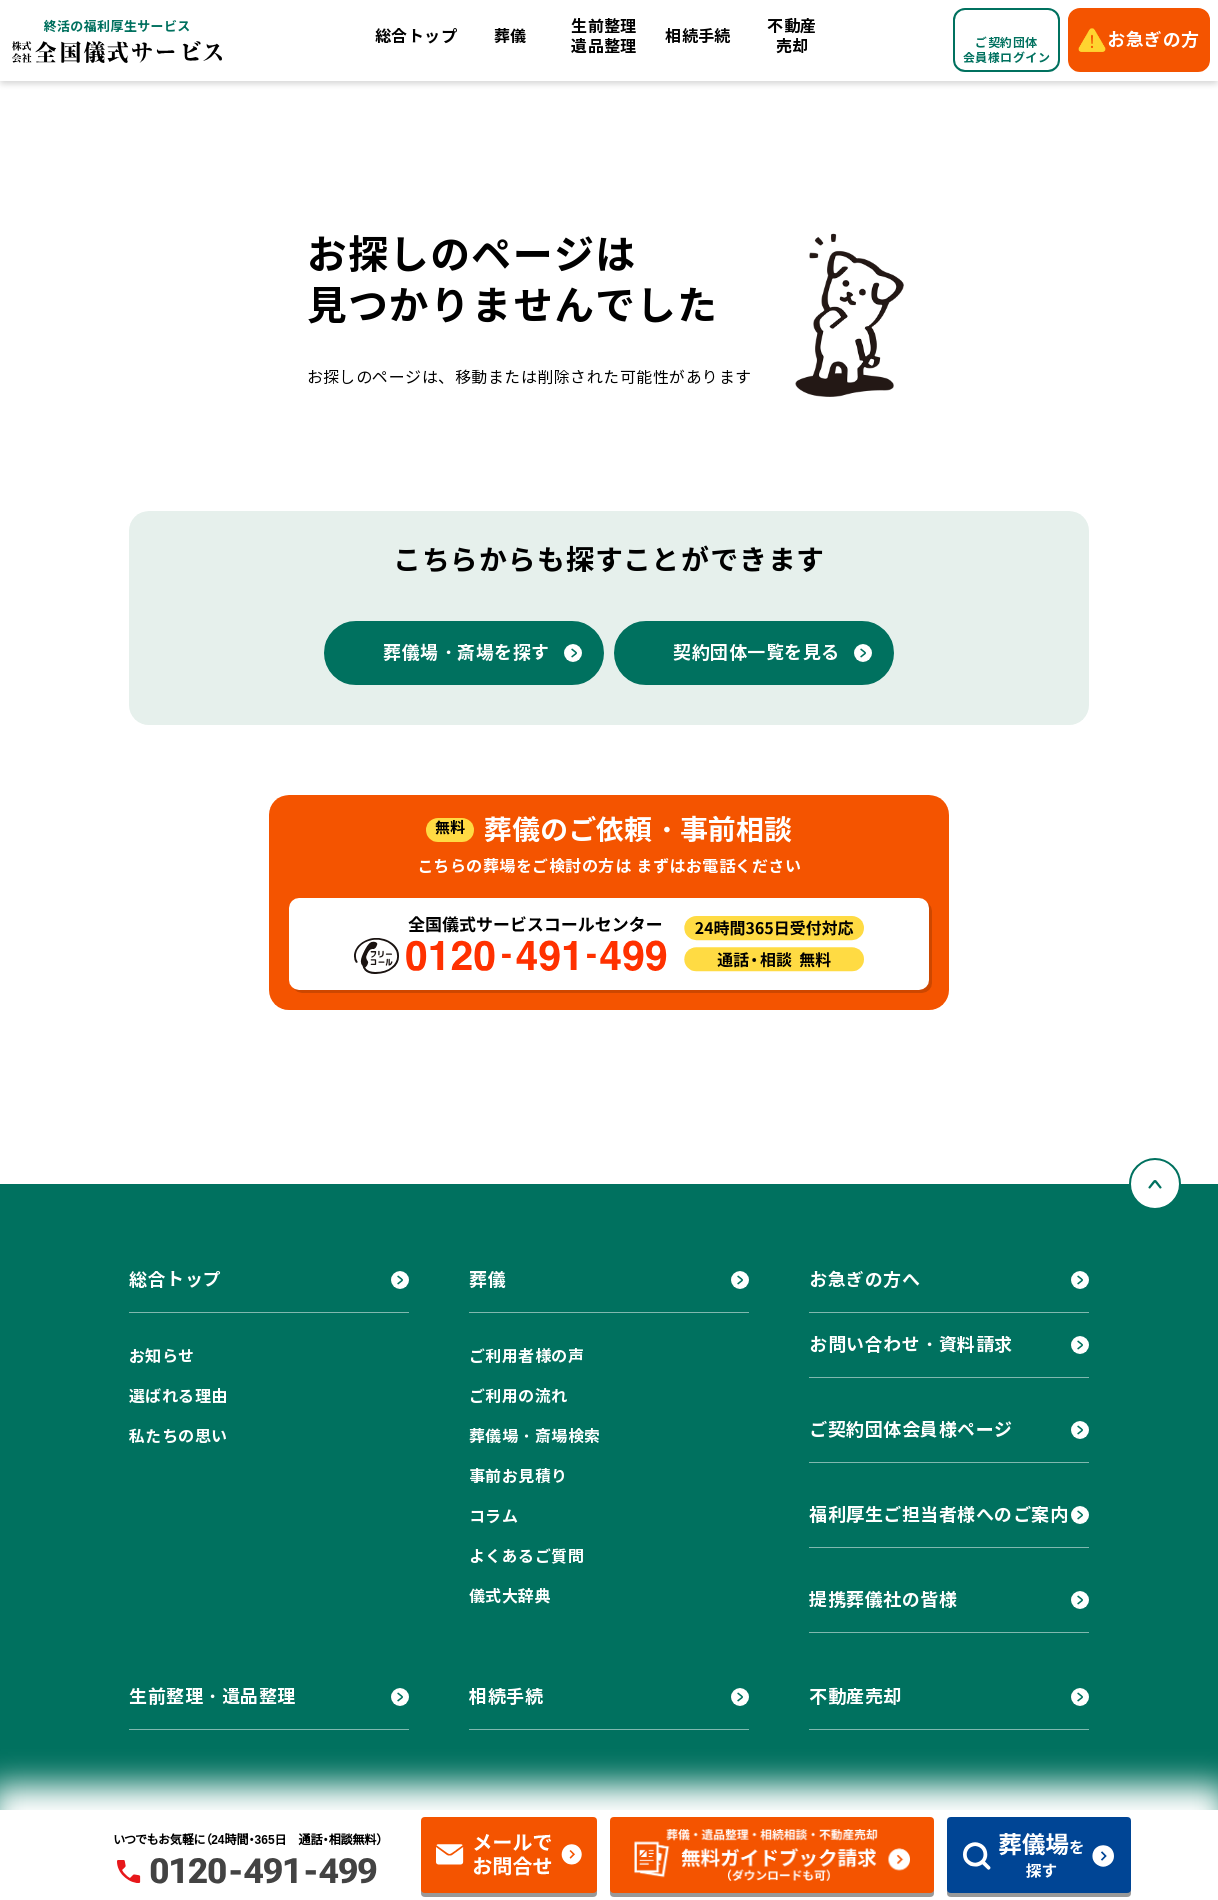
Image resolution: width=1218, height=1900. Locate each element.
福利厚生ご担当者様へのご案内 (939, 1514)
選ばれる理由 (178, 1396)
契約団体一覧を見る (756, 652)
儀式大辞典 (510, 1596)
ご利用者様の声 (526, 1356)
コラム (493, 1516)
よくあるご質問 (526, 1556)
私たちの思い (178, 1436)
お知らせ (162, 1356)
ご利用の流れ (518, 1396)
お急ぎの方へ (864, 1279)
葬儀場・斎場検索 (535, 1436)
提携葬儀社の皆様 (883, 1599)
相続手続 (698, 36)
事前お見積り (518, 1476)
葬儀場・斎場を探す (466, 652)
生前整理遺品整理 (604, 36)
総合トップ (416, 36)
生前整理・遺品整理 (212, 1696)
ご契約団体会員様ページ (911, 1429)
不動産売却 (791, 36)
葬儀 (510, 36)
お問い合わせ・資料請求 (911, 1344)
